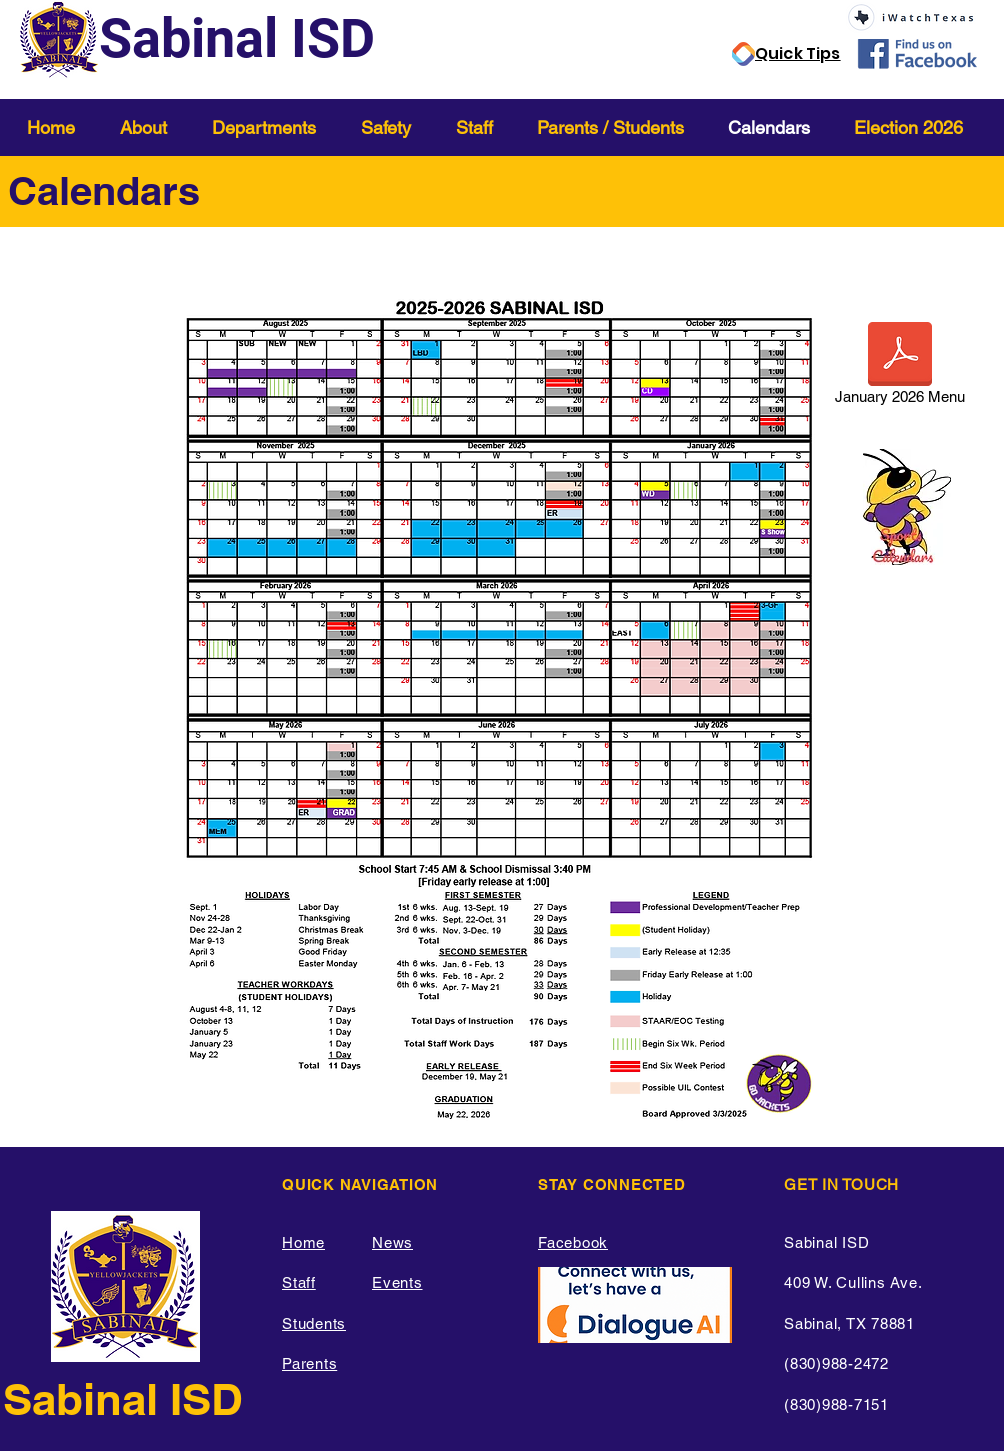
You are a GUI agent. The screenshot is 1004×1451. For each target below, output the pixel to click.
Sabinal (86, 1399)
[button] (151, 127)
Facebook (573, 1242)
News (392, 1242)
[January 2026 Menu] (900, 367)
